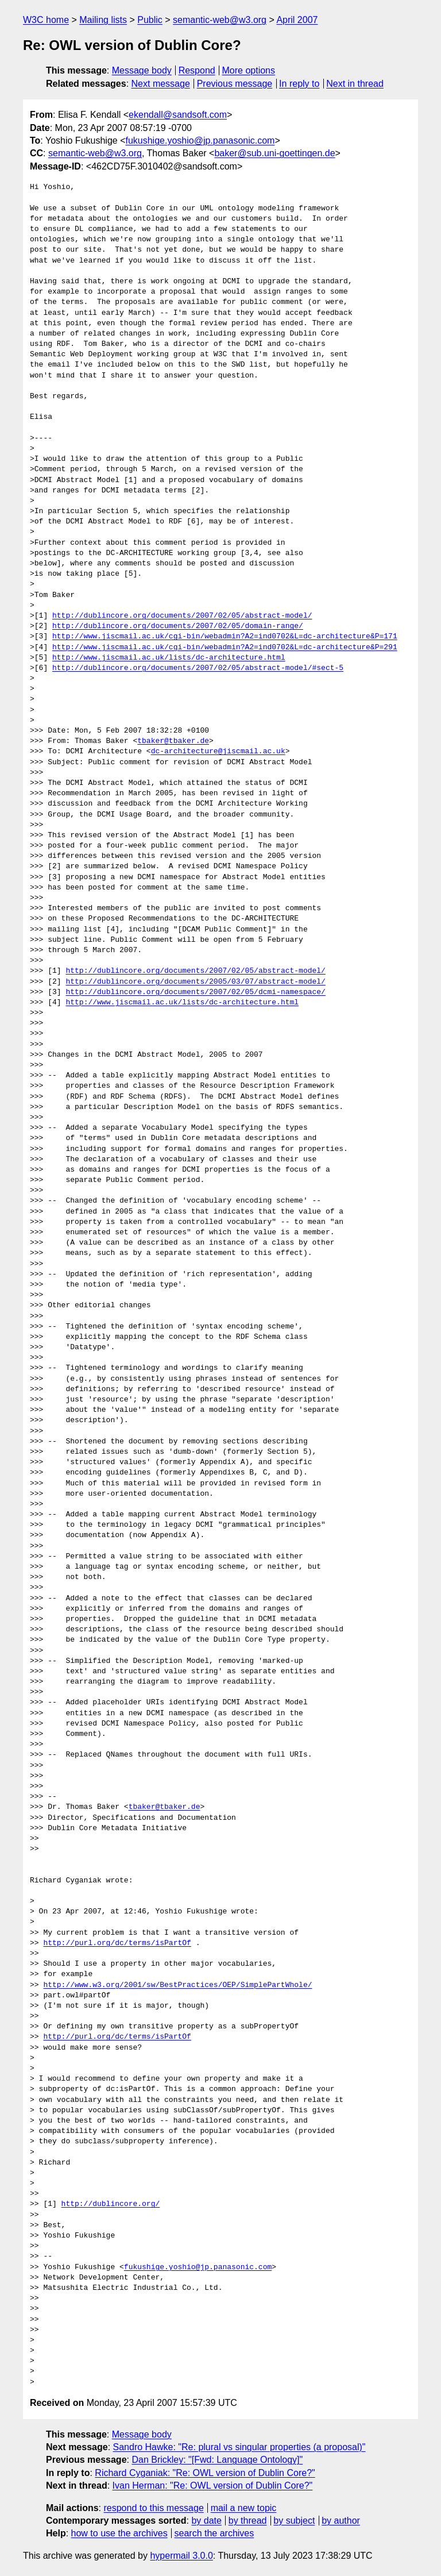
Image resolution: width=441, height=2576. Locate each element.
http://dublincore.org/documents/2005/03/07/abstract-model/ (195, 982)
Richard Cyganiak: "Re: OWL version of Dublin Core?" (205, 2473)
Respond (197, 70)
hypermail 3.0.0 (181, 2555)
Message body (142, 70)
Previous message (235, 83)
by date (206, 2520)
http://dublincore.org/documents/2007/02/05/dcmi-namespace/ (195, 992)
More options (249, 70)
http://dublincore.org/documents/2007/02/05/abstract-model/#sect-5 (197, 668)
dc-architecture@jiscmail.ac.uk (218, 751)
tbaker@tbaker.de (173, 741)
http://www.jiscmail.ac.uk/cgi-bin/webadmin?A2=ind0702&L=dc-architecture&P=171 (224, 637)
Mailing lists (103, 20)
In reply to (299, 83)
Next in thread (355, 83)
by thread (248, 2520)
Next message (160, 83)
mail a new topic (244, 2508)
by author (341, 2520)
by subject (294, 2520)
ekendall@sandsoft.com (178, 115)
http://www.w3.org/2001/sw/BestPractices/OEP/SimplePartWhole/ (177, 1985)
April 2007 (297, 20)
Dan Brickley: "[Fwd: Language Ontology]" (217, 2460)
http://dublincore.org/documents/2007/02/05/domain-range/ (177, 626)
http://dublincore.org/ (110, 2204)
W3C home (46, 20)
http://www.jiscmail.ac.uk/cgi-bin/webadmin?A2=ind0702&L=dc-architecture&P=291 (224, 647)
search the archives (214, 2533)
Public (150, 20)
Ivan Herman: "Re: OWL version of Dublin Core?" (213, 2485)
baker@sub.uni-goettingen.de (274, 153)
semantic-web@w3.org (219, 20)
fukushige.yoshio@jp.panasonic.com (199, 140)
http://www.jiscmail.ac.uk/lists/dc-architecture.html (168, 658)
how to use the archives (119, 2533)
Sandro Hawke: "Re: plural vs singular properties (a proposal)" (239, 2447)
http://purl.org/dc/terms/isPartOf (117, 1943)
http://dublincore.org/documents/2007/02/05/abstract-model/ (182, 616)
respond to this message (153, 2508)
